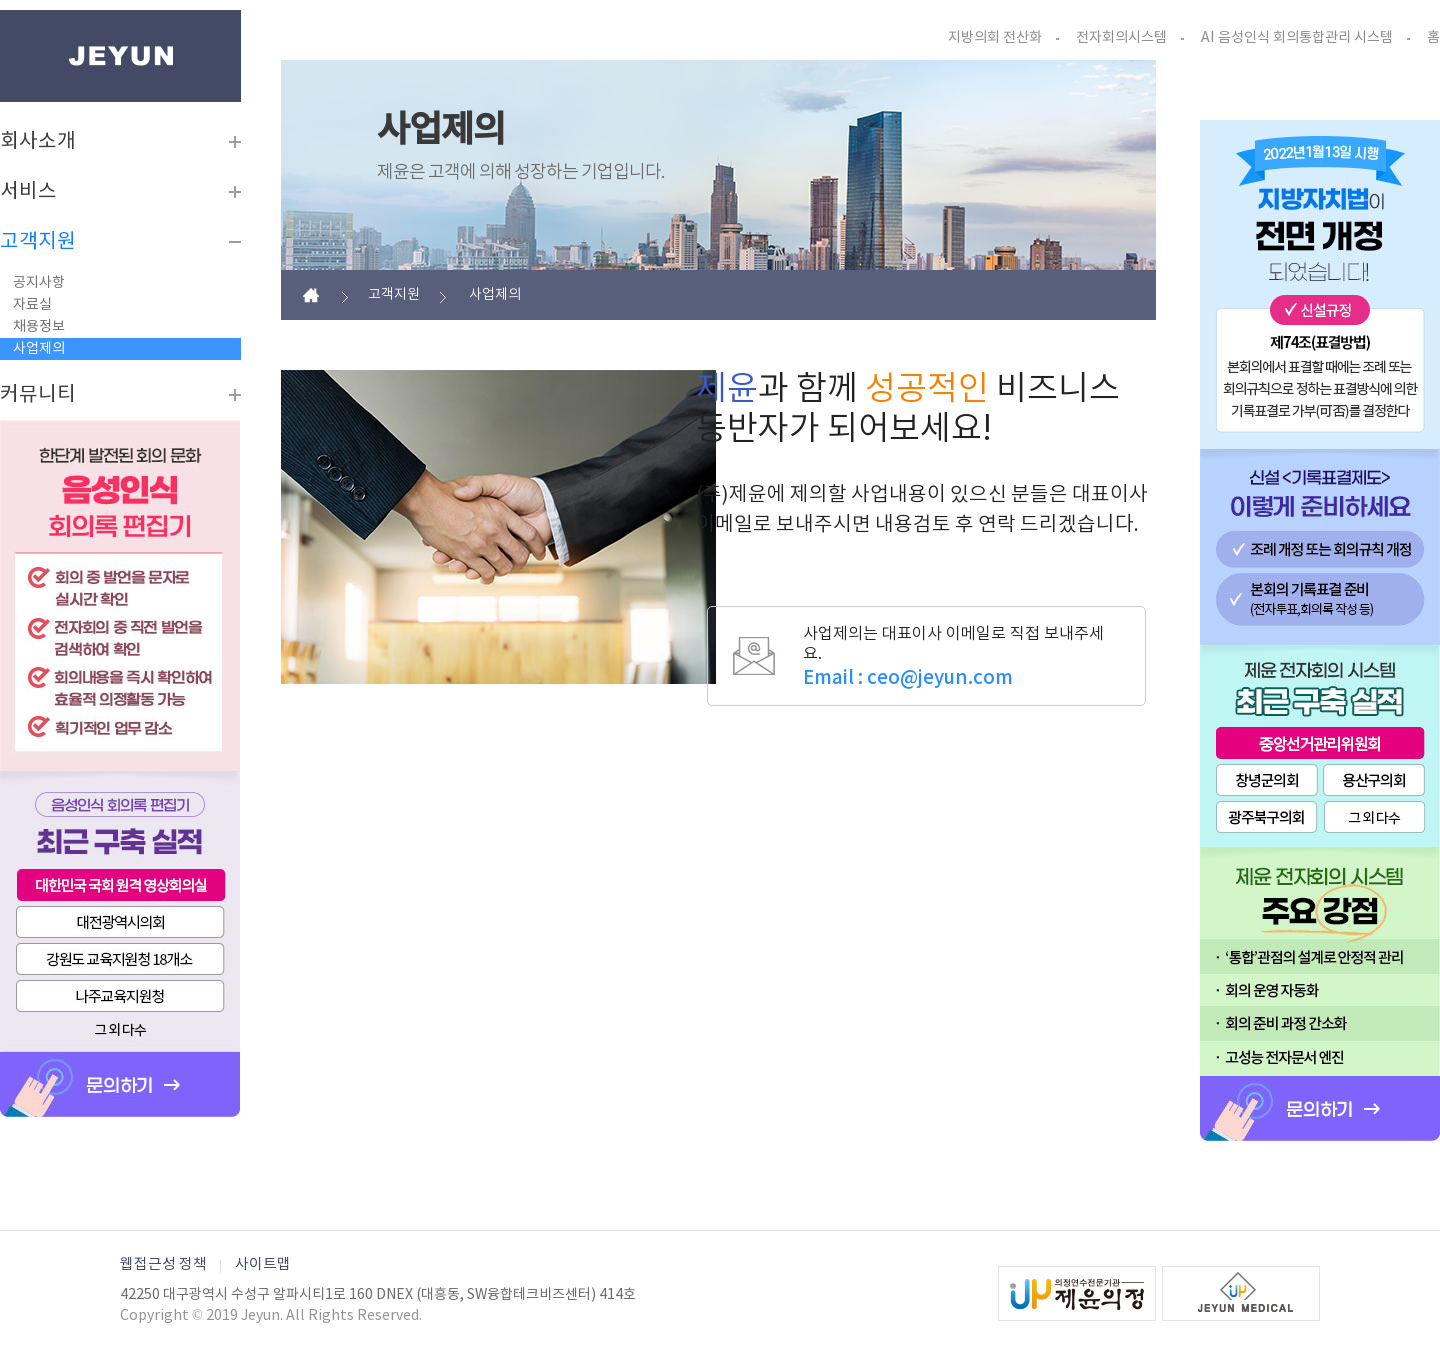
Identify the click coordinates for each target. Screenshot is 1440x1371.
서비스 (28, 192)
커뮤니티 (38, 395)
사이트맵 (263, 1264)
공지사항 (39, 283)
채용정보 (39, 327)
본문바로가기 (0, 10)
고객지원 (38, 242)
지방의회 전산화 (995, 38)
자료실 (32, 305)
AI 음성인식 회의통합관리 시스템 (1297, 38)
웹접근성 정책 (163, 1264)
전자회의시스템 (1121, 38)
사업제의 (39, 349)
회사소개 (38, 142)
